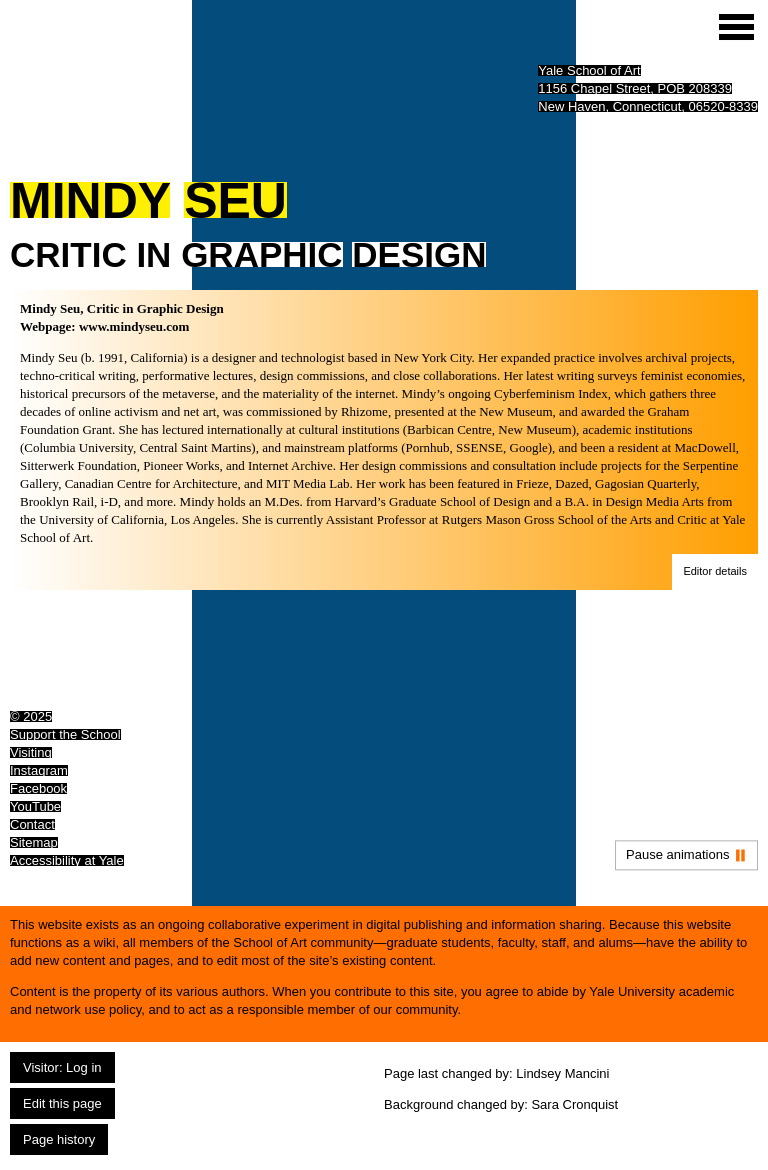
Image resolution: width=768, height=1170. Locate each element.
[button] (715, 572)
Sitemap (34, 842)
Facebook (38, 788)
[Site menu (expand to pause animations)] (736, 27)
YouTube (35, 806)
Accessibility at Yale (67, 860)
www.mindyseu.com (134, 326)
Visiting (31, 752)
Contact (32, 824)
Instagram (39, 770)
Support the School (65, 734)
